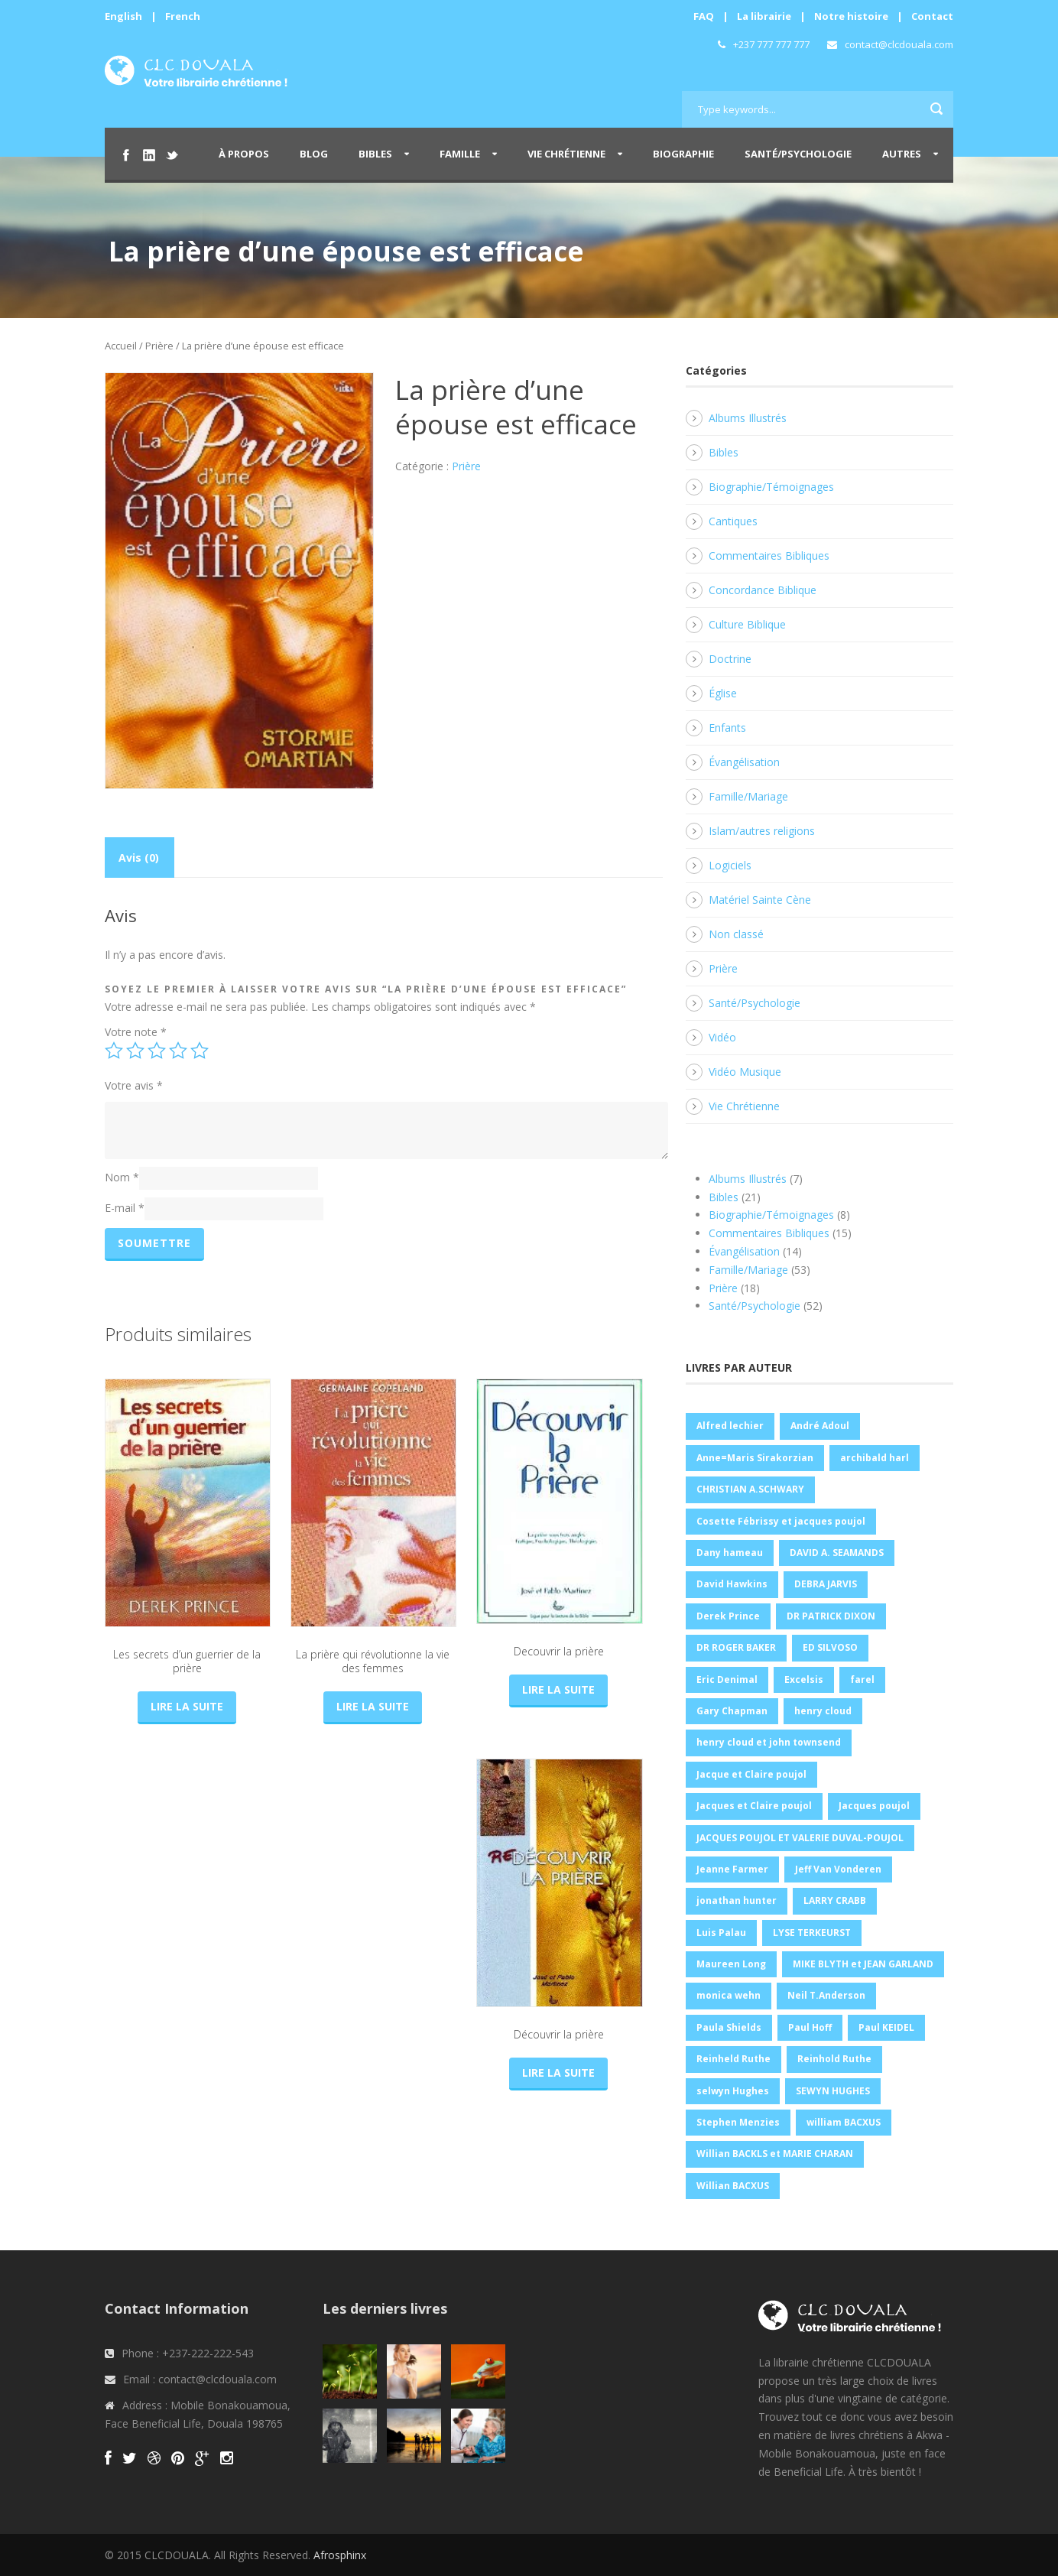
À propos (244, 154)
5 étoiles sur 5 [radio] (199, 1050)
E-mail (124, 1207)
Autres (901, 154)
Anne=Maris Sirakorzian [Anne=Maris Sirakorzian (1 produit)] (754, 1457)
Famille (460, 154)
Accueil (121, 345)
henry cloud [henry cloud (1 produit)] (823, 1710)
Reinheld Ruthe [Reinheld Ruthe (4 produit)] (733, 2058)
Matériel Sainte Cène (760, 899)
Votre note (136, 1032)
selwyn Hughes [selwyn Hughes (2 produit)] (732, 2090)
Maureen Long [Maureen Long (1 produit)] (731, 1963)
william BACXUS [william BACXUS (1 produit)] (843, 2122)
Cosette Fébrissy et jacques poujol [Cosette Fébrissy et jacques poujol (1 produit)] (780, 1521)
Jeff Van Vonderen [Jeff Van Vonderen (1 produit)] (838, 1869)
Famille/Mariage (748, 796)
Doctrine (730, 658)
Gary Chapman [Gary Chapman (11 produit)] (732, 1710)
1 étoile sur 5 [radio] (114, 1050)
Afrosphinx (339, 2555)
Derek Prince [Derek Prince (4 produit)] (728, 1616)
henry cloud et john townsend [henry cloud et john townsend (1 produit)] (768, 1742)
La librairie (764, 16)
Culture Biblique (747, 624)
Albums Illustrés (748, 418)
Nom (122, 1177)
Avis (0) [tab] (138, 857)
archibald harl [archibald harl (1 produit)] (874, 1457)
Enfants (727, 727)
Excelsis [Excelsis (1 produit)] (803, 1679)
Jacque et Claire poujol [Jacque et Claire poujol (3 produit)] (751, 1774)
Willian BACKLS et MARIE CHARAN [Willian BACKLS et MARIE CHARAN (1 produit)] (774, 2153)
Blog (314, 154)
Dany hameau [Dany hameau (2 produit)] (729, 1552)
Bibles (375, 154)
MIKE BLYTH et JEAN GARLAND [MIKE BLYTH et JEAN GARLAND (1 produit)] (863, 1963)
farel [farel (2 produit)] (862, 1679)
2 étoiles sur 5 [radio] (135, 1050)
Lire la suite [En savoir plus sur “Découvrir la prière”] (558, 2072)
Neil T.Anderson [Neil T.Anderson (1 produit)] (826, 1995)
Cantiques (733, 521)
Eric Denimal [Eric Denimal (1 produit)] (727, 1679)
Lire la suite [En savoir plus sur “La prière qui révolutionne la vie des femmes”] (372, 1706)
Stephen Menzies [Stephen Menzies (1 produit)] (738, 2122)
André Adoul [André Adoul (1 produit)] (819, 1425)
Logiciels (730, 865)
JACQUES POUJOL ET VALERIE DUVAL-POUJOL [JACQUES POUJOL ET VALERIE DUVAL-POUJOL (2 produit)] (800, 1837)
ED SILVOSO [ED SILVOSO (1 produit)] (830, 1647)
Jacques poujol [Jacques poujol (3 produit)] (874, 1805)
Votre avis (134, 1085)
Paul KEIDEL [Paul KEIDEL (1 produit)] (886, 2027)
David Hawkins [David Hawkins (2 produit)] (732, 1583)
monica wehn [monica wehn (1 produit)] (728, 1995)
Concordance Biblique (762, 590)
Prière (159, 345)
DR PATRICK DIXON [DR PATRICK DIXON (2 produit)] (831, 1616)
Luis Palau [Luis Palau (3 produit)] (721, 1932)
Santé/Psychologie (798, 154)
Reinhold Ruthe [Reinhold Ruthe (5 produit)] (834, 2058)
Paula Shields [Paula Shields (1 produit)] (728, 2027)
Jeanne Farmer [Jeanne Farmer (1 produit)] (732, 1869)
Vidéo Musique (745, 1071)
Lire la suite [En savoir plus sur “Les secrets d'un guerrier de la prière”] (187, 1706)
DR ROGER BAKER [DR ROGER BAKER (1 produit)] (736, 1647)
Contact (932, 16)
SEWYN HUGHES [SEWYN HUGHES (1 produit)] (833, 2090)
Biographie (683, 154)
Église (723, 693)
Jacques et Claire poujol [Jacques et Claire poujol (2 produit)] (754, 1805)
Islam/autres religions (762, 830)
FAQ (703, 16)
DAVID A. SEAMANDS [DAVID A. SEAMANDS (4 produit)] (837, 1552)
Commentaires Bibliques (769, 555)
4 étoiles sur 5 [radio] (178, 1050)
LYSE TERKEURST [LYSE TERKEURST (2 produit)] (812, 1932)
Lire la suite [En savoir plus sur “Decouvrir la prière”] (558, 1689)
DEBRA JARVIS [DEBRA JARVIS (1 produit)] (825, 1583)
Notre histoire (851, 16)
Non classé (736, 934)
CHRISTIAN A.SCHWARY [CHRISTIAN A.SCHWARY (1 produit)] (750, 1489)
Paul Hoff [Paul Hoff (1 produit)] (810, 2027)
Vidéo (722, 1037)
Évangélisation (744, 762)
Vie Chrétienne (566, 154)
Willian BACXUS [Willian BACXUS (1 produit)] (732, 2185)
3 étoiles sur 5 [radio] (157, 1050)
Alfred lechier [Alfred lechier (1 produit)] (730, 1425)
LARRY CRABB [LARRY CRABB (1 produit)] (834, 1900)
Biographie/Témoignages (771, 486)
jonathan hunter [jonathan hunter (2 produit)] (736, 1900)
